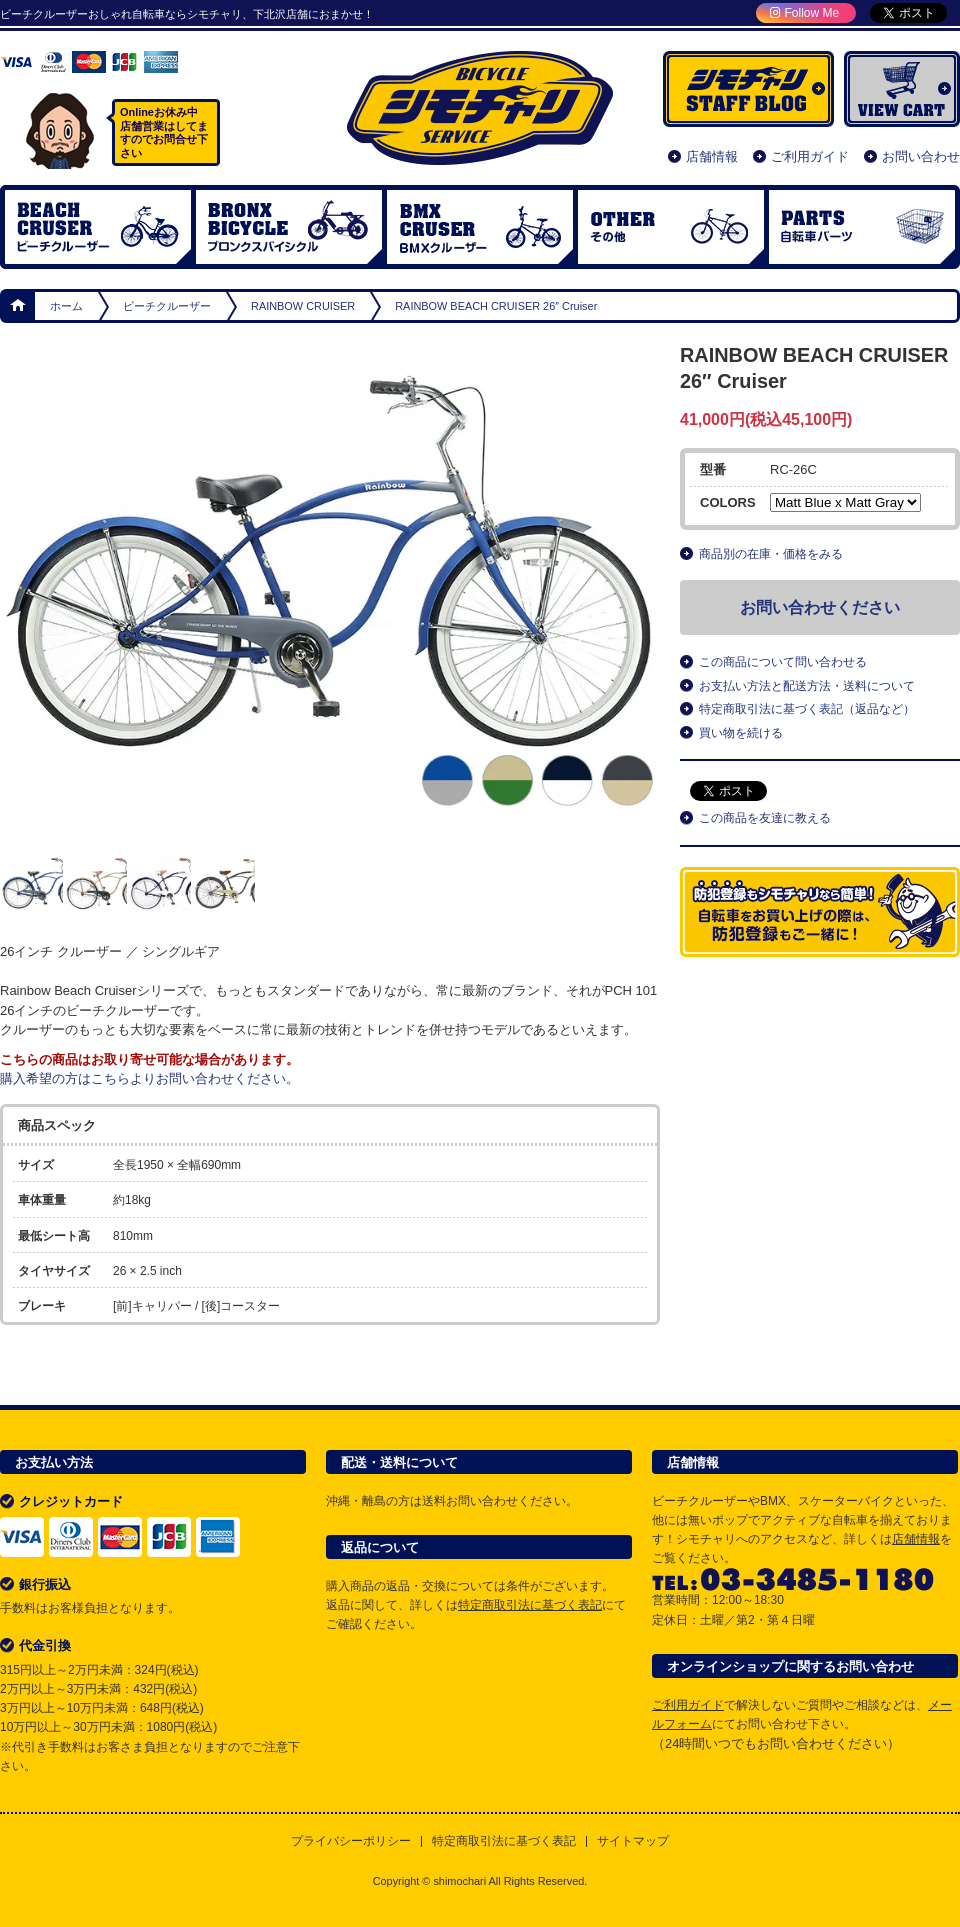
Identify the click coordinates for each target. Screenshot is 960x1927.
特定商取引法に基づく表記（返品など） (807, 709)
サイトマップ (633, 1841)
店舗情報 (712, 156)
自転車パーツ (862, 227)
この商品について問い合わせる (783, 662)
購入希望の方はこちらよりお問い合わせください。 (149, 1078)
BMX (480, 227)
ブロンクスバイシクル (289, 227)
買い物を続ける (741, 733)
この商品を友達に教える (765, 818)
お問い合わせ (921, 156)
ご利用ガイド (810, 156)
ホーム (19, 306)
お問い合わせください (820, 607)
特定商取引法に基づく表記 (530, 1605)
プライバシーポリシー (351, 1841)
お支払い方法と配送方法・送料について (807, 686)
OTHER (671, 227)
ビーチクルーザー (98, 227)
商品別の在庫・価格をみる (771, 554)
